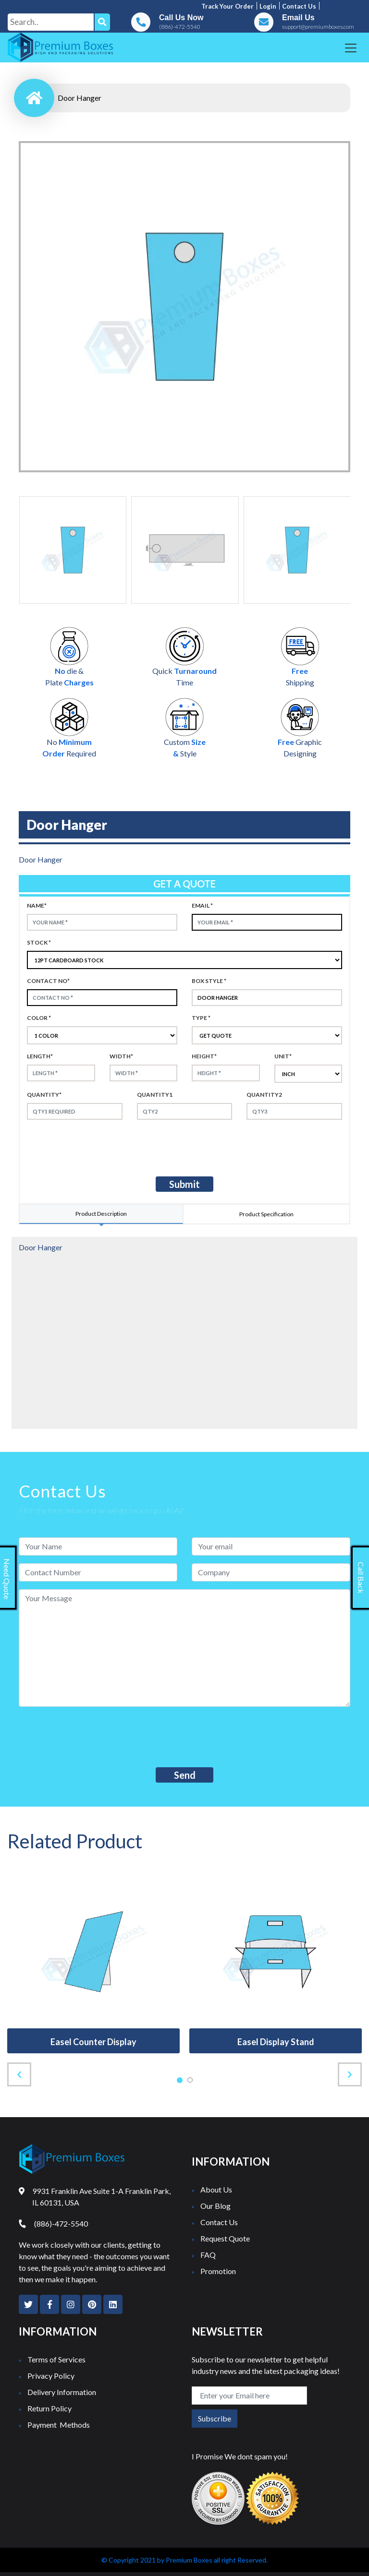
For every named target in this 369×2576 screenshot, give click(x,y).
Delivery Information (61, 2391)
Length (40, 1056)
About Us (216, 2189)
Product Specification (266, 1214)
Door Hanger (79, 97)
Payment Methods (58, 2424)
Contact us (299, 6)
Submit (184, 1184)
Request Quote (225, 2238)
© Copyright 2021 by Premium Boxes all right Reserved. (184, 2560)
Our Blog (215, 2205)
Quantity (44, 1094)
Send (185, 1775)
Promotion (218, 2271)
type (201, 1017)
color (39, 1017)
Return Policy (49, 2408)
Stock (39, 942)
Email (202, 905)
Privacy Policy (50, 2375)
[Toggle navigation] (351, 48)
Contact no (48, 980)
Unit (283, 1056)
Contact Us (219, 2222)
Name (37, 905)
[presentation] (107, 1146)
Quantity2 (264, 1094)
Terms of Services (56, 2359)
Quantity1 (154, 1094)
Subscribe (214, 2418)
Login (267, 6)
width (121, 1056)
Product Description (101, 1213)
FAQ (208, 2254)
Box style (209, 980)
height (204, 1056)
